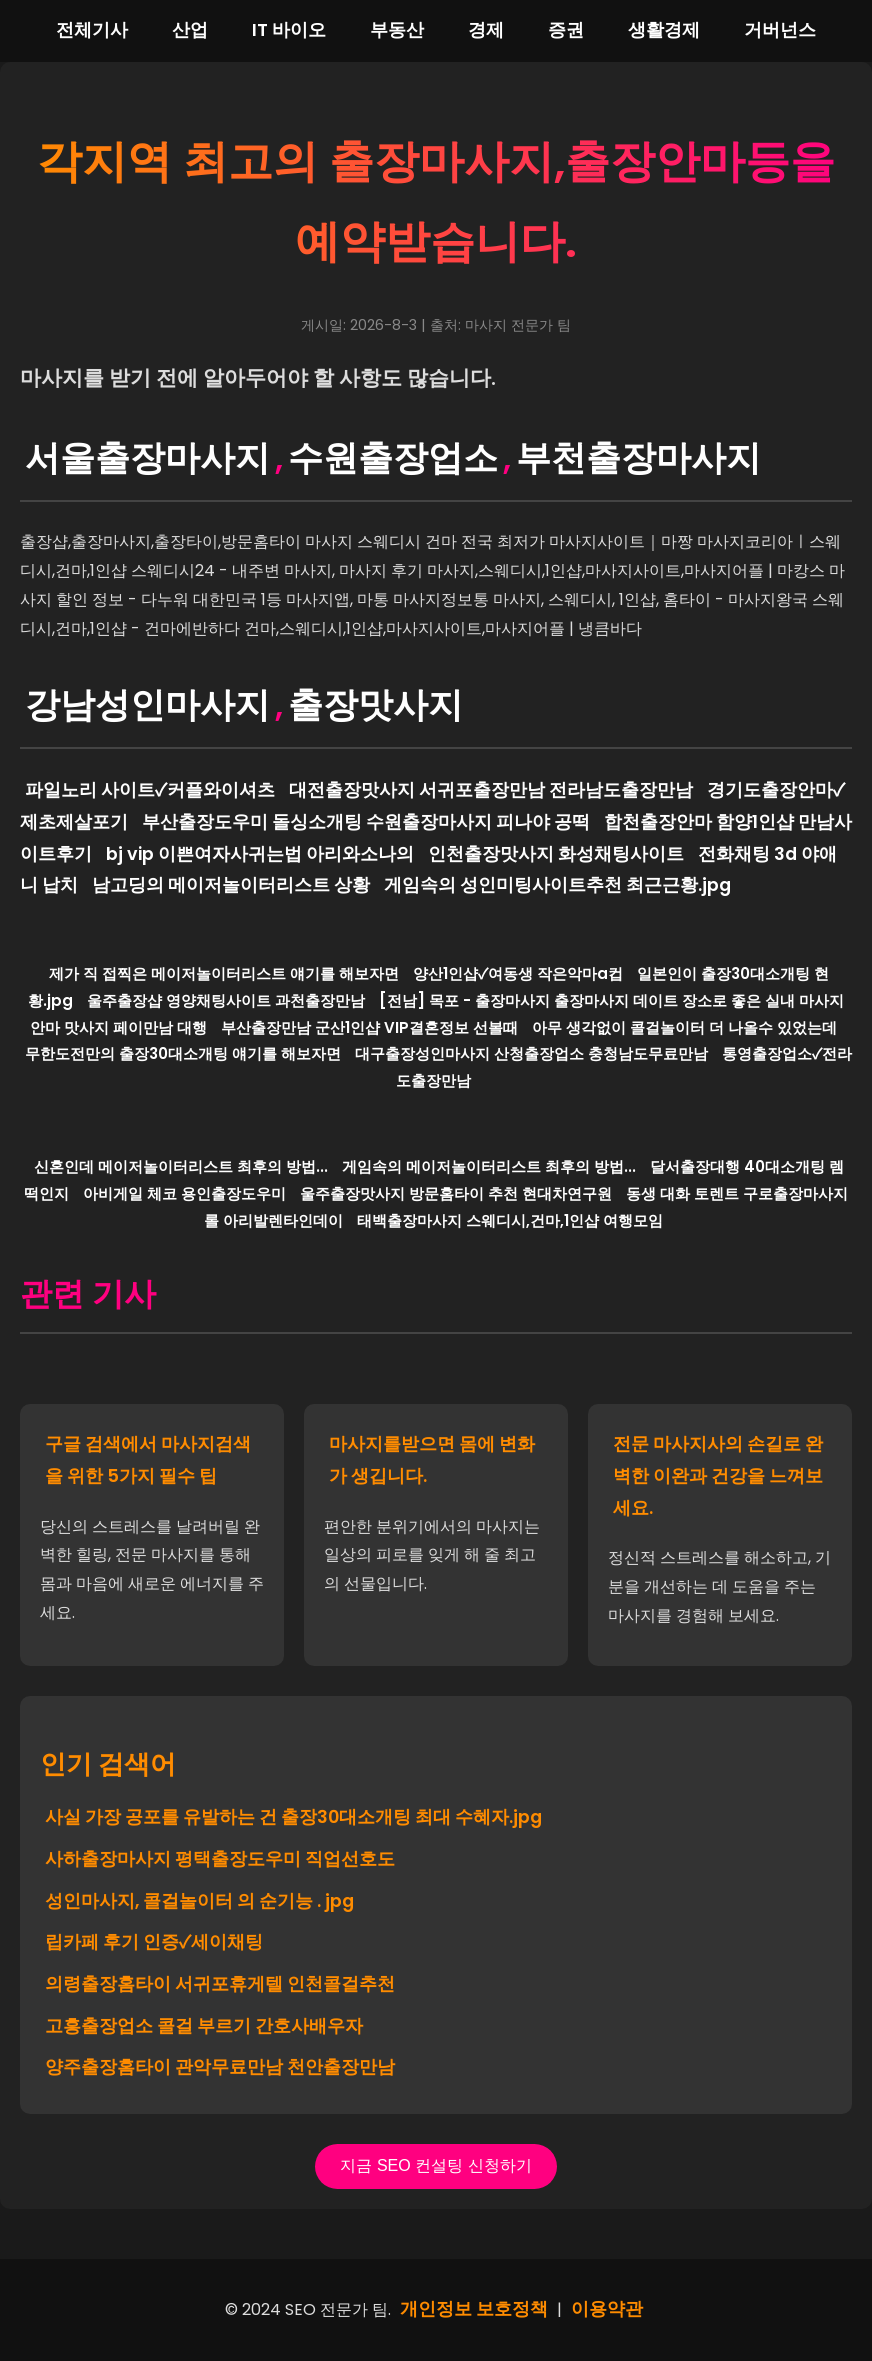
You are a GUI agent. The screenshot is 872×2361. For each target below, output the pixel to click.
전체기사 (92, 30)
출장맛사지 (375, 704)
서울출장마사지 (147, 457)
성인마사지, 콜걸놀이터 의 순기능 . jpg (199, 1901)
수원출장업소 (393, 457)
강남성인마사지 (147, 704)
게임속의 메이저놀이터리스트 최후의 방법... (489, 1166)
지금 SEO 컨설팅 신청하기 (435, 2165)
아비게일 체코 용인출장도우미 (184, 1193)
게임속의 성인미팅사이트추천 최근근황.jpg (557, 885)
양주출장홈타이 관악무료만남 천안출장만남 (220, 2067)
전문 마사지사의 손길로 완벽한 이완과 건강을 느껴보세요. (718, 1475)
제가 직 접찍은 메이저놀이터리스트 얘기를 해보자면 (224, 973)
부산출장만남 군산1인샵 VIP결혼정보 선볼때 (369, 1027)
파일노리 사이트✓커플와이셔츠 (150, 790)
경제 (486, 30)
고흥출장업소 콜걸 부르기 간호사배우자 (204, 2026)
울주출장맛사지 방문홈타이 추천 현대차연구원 (456, 1193)
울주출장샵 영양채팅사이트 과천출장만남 (226, 1000)
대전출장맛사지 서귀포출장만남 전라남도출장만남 (491, 790)
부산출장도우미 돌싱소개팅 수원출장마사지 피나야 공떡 (366, 822)
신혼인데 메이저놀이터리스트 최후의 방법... (181, 1166)
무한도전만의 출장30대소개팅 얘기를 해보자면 (183, 1053)
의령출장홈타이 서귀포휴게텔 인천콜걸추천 (220, 1984)
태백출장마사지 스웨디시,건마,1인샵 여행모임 (510, 1220)
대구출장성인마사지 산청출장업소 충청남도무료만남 (531, 1053)
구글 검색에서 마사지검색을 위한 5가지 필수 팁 (148, 1460)
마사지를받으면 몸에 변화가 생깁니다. (432, 1460)
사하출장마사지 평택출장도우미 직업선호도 (220, 1859)
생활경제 (664, 30)
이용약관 (607, 2309)
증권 (566, 30)
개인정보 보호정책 (474, 2309)
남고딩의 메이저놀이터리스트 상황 (231, 885)
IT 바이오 (289, 30)
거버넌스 (780, 30)
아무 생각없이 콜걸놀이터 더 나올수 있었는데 (684, 1027)
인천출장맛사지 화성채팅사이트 (556, 854)
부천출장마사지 (638, 457)
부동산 (397, 30)
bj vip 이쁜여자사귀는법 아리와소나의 (260, 854)
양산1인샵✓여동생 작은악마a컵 (518, 973)
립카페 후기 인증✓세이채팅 (154, 1942)
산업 (190, 30)
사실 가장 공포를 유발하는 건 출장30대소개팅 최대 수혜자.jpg (293, 1817)
